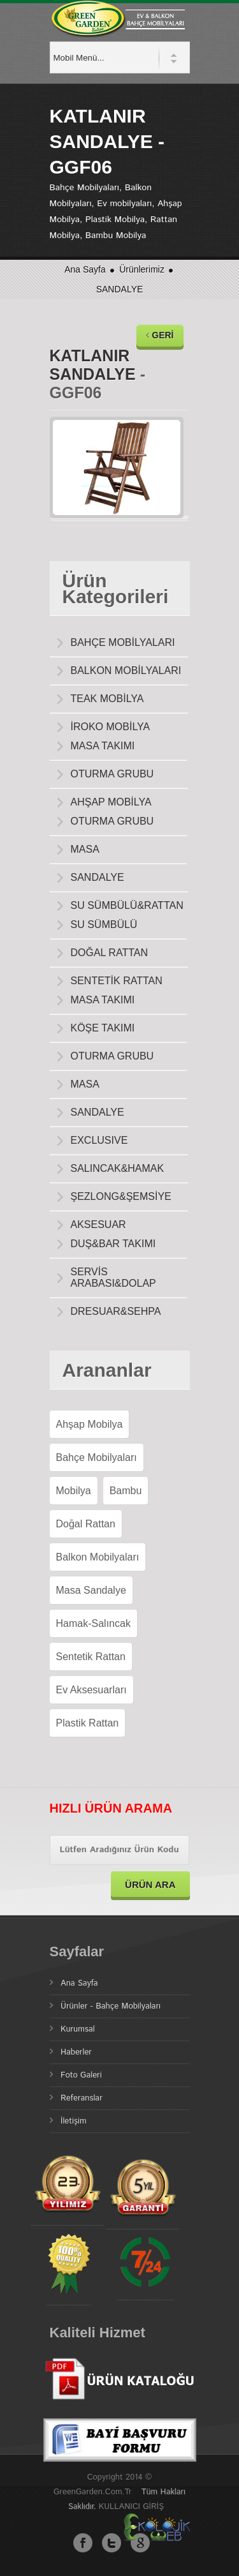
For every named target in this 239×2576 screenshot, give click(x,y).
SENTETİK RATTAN (117, 980)
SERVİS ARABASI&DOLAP (113, 1277)
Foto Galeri (81, 2075)
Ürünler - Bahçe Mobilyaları (111, 2006)
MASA (85, 849)
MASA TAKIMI (103, 745)
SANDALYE (119, 289)
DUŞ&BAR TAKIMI (113, 1243)
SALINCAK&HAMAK (117, 1168)
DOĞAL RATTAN (109, 952)
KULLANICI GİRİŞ (131, 2507)
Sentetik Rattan (91, 1656)
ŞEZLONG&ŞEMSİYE (121, 1196)
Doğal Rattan (85, 1523)
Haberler (76, 2052)
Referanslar (82, 2098)
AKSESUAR (98, 1224)
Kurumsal (78, 2029)
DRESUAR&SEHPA (116, 1311)
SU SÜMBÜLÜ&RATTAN (127, 905)
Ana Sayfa (85, 269)
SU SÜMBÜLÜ (104, 924)
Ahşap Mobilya (89, 1424)
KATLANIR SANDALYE (93, 365)
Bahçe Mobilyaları (96, 1457)
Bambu (126, 1490)
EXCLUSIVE (99, 1140)
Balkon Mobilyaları (98, 1557)
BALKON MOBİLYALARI (126, 670)
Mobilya (73, 1490)
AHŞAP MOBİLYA (111, 802)
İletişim (74, 2121)
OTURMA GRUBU (112, 773)
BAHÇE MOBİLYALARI (123, 642)
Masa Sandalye (91, 1590)
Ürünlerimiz (143, 269)
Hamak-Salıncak (93, 1623)
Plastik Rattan (87, 1723)
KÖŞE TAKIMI (103, 1027)
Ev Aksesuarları (91, 1689)
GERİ (159, 335)
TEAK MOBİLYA (107, 698)
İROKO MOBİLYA (110, 726)
